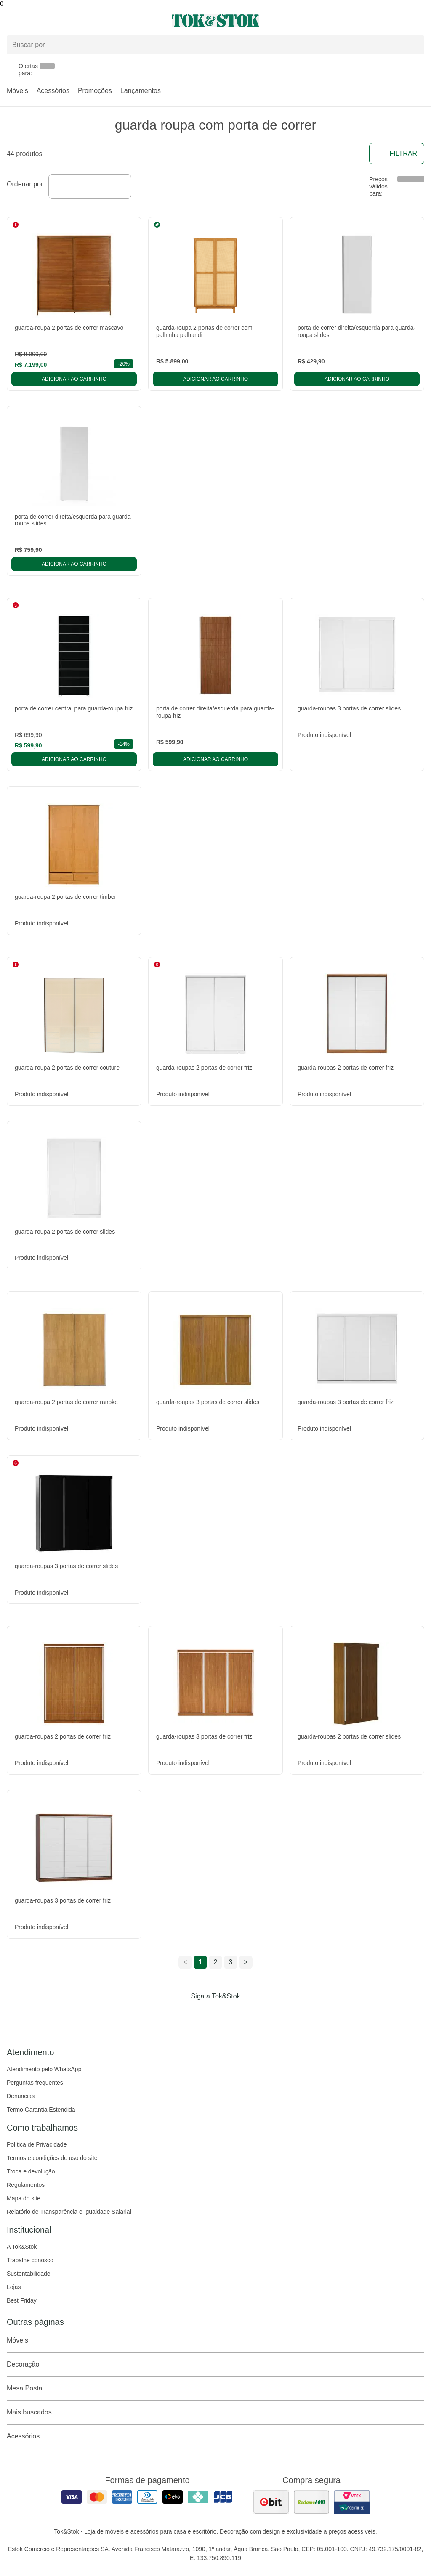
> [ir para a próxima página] (245, 1962)
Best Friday (22, 2300)
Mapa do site (23, 2198)
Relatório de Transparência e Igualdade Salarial (69, 2211)
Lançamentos (140, 90)
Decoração (215, 2364)
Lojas (14, 2287)
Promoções (95, 90)
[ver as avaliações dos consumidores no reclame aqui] (311, 2502)
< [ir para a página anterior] (185, 1962)
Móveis (17, 90)
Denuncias (21, 2096)
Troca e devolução (31, 2171)
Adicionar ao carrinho (74, 379)
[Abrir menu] (72, 21)
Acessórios (53, 90)
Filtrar (396, 153)
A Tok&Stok (22, 2246)
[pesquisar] (414, 45)
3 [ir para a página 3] (231, 1962)
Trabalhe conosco (30, 2260)
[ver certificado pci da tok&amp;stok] (352, 2502)
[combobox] (89, 186)
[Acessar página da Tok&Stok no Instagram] (203, 2013)
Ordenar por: (26, 184)
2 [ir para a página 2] (216, 1962)
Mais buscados (215, 2412)
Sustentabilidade (29, 2273)
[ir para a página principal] (215, 20)
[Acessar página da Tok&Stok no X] (251, 2013)
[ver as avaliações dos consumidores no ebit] (271, 2502)
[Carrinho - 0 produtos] (419, 21)
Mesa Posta (215, 2388)
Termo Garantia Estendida (41, 2109)
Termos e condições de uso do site (52, 2158)
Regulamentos (26, 2184)
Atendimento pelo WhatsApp (44, 2069)
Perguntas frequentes (35, 2082)
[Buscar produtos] (215, 44)
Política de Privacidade (37, 2144)
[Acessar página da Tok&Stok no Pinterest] (227, 2013)
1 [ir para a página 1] (200, 1962)
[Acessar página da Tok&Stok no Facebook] (180, 2013)
